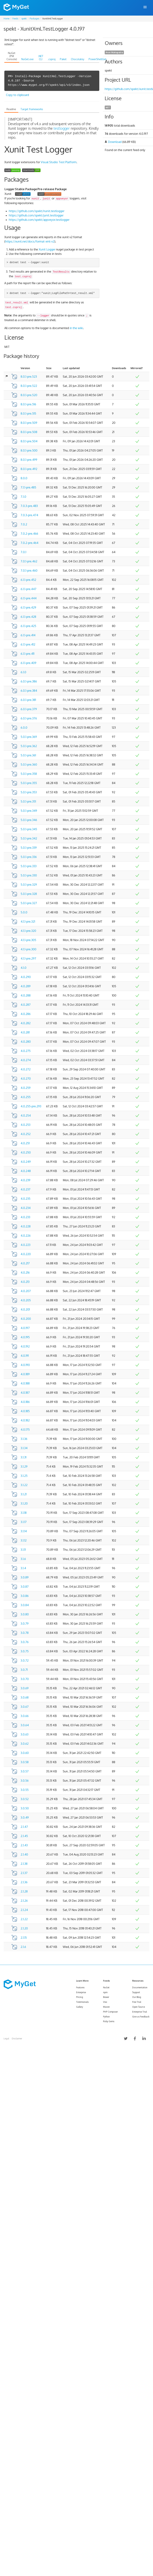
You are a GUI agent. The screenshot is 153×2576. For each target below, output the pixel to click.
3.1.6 (23, 1559)
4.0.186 (25, 1402)
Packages (34, 18)
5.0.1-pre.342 (29, 838)
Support (136, 1992)
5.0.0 (24, 912)
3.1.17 (24, 1522)
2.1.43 (24, 1845)
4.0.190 (25, 1365)
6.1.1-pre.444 (29, 598)
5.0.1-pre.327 (29, 903)
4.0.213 (25, 1282)
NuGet (106, 1987)
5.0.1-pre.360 (29, 764)
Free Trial (136, 2002)
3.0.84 (25, 1605)
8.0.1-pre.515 (28, 413)
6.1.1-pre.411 (27, 653)
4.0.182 (25, 1420)
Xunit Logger (47, 249)
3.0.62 (25, 1743)
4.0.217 (25, 1263)
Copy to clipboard (17, 95)
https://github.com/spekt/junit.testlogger (36, 215)
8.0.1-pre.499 (29, 459)
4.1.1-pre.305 (28, 940)
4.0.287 (26, 1004)
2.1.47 (24, 1827)
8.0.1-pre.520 (29, 395)
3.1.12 (24, 1540)
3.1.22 (24, 1485)
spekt (24, 18)
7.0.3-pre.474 (29, 515)
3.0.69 (25, 1688)
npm (105, 1992)
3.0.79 (25, 1623)
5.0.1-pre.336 (29, 857)
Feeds (15, 18)
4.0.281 (25, 1032)
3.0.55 (25, 1790)
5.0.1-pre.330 (29, 875)
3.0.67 (25, 1706)
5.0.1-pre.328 (29, 894)
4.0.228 (26, 1226)
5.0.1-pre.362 (29, 746)
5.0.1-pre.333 (29, 866)
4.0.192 (25, 1346)
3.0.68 (25, 1697)
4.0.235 (25, 1198)
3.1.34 (24, 1448)
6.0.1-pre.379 (29, 709)
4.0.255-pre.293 (31, 1106)
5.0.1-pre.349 (29, 810)
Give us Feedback (140, 2016)
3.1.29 (24, 1466)
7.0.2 (24, 524)
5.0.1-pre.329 (29, 884)
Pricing (79, 1997)
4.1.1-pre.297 (28, 958)
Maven (106, 2006)
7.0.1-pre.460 (29, 570)
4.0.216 (25, 1272)
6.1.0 (23, 672)
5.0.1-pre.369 (29, 737)
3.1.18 (24, 1512)
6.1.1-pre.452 (28, 580)
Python (106, 2016)
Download (115, 142)
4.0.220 (26, 1254)
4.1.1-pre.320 (28, 931)
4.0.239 (25, 1180)
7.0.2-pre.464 (29, 543)
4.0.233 (25, 1217)
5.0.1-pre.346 (29, 820)
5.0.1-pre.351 (28, 801)
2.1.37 (24, 1873)
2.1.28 (24, 1891)
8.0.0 (24, 478)
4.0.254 (26, 1115)
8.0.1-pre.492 (29, 469)
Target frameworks (31, 109)
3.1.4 (23, 1568)
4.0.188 (25, 1383)
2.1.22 (24, 1919)
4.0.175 (25, 1429)
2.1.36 (24, 1882)
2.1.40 (24, 1854)
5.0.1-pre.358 (29, 774)
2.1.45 (24, 1836)
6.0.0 (24, 727)
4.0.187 (25, 1392)
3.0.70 (25, 1679)
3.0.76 (25, 1642)
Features (80, 1987)
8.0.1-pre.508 (29, 432)
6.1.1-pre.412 (28, 644)
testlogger (62, 128)
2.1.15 (24, 1937)
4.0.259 (26, 1088)
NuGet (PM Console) (12, 56)
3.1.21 (24, 1494)
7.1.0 (23, 496)
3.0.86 (25, 1596)
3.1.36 (24, 1439)
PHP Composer (110, 2011)
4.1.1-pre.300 (28, 949)
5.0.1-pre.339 (29, 847)
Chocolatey (77, 59)
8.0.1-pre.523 (29, 376)
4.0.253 (25, 1125)
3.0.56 (25, 1780)
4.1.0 (23, 968)
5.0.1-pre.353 (29, 792)
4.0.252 (26, 1134)
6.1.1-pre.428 (28, 617)
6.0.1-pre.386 (29, 681)
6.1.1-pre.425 (28, 626)
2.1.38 (24, 1863)
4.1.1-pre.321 (28, 921)
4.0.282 (26, 1023)
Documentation (139, 1987)
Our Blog (136, 1997)
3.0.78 (25, 1633)
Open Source (138, 2006)
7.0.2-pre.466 (29, 533)
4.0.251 (25, 1143)
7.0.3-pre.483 (29, 506)
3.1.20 (24, 1503)
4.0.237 (25, 1189)
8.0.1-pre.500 (29, 450)
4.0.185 (25, 1411)
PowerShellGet (97, 59)
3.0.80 (25, 1614)
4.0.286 (26, 1014)
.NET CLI (40, 58)
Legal (6, 2038)
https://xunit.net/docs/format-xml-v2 (29, 241)
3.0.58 (25, 1762)
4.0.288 (26, 995)
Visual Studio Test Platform (58, 162)
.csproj (52, 59)
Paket (63, 59)
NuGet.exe (27, 59)
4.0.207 (26, 1291)
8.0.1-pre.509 (29, 423)
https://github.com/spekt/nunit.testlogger (36, 211)
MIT (108, 107)
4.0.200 (26, 1319)
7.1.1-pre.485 (28, 487)
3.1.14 (24, 1531)
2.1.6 (23, 1947)
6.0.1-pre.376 (29, 718)
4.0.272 (26, 1069)
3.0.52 (25, 1799)
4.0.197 (25, 1328)
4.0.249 (26, 1161)
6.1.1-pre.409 (28, 663)
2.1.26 (24, 1900)
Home (6, 18)
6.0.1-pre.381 (28, 700)
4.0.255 (26, 1097)
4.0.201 (25, 1309)
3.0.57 (25, 1771)
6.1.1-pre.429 (28, 607)
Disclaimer (17, 2038)
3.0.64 (25, 1725)
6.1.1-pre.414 (28, 635)
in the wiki (76, 328)
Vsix (105, 2002)
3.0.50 (25, 1808)
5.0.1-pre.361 (28, 755)
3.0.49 (25, 1817)
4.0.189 (25, 1374)
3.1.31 (23, 1457)
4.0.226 (26, 1235)
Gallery (79, 2006)
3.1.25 (24, 1476)
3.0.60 (25, 1753)
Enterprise (81, 1992)
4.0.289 (26, 986)
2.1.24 (24, 1910)
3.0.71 (24, 1670)
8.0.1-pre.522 (29, 386)
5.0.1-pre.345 (29, 829)
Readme (11, 109)
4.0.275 (26, 1051)
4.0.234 (26, 1208)
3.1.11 (23, 1549)
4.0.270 (26, 1078)
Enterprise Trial (139, 2011)
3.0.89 (25, 1577)
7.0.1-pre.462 (29, 561)
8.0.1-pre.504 (29, 441)
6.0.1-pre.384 (29, 690)
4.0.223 (25, 1245)
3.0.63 (24, 1734)
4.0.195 (25, 1337)
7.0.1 (23, 552)
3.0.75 (25, 1651)
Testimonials (82, 2002)
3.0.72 (25, 1660)
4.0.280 (26, 1041)
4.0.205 (26, 1300)
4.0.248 (26, 1171)
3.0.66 (25, 1716)
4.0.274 (26, 1060)
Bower (106, 1997)
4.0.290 (26, 977)
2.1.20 (24, 1928)
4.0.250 (26, 1152)
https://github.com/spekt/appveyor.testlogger (39, 220)
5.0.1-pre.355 (29, 783)
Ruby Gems (108, 2021)
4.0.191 (25, 1355)
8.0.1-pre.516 (28, 404)
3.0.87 (25, 1586)
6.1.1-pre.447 (28, 589)
